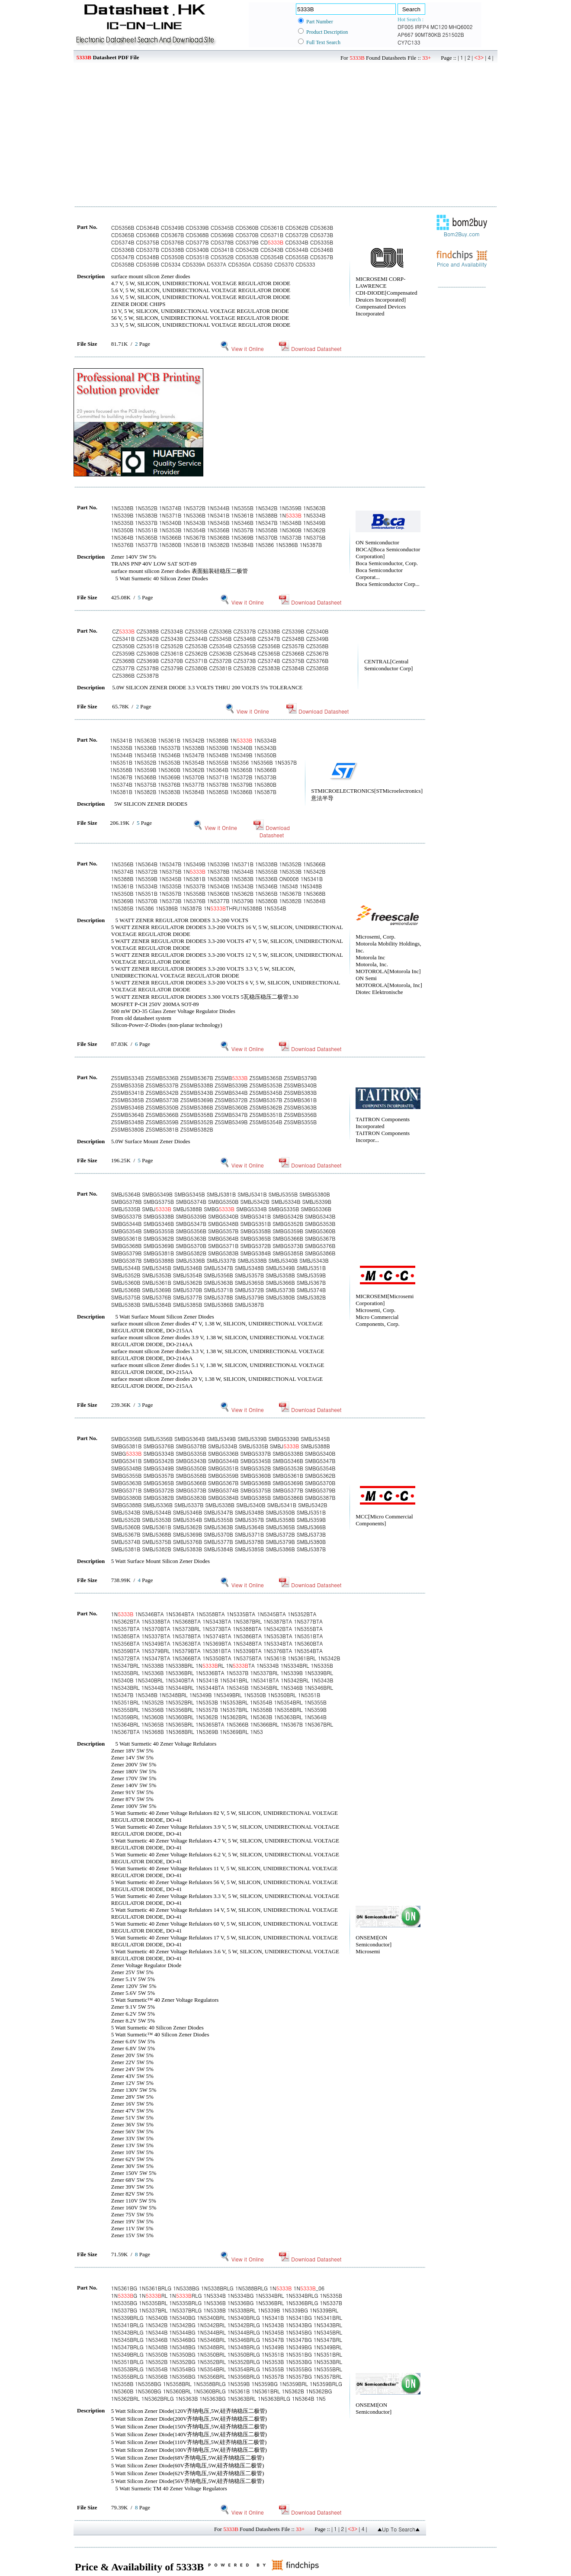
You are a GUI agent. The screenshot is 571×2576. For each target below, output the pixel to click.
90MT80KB (428, 34)
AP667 (406, 34)
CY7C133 (409, 42)
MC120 (438, 26)
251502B (453, 34)
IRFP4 (422, 26)
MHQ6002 (460, 26)
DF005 (406, 26)
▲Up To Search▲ (398, 2529)
